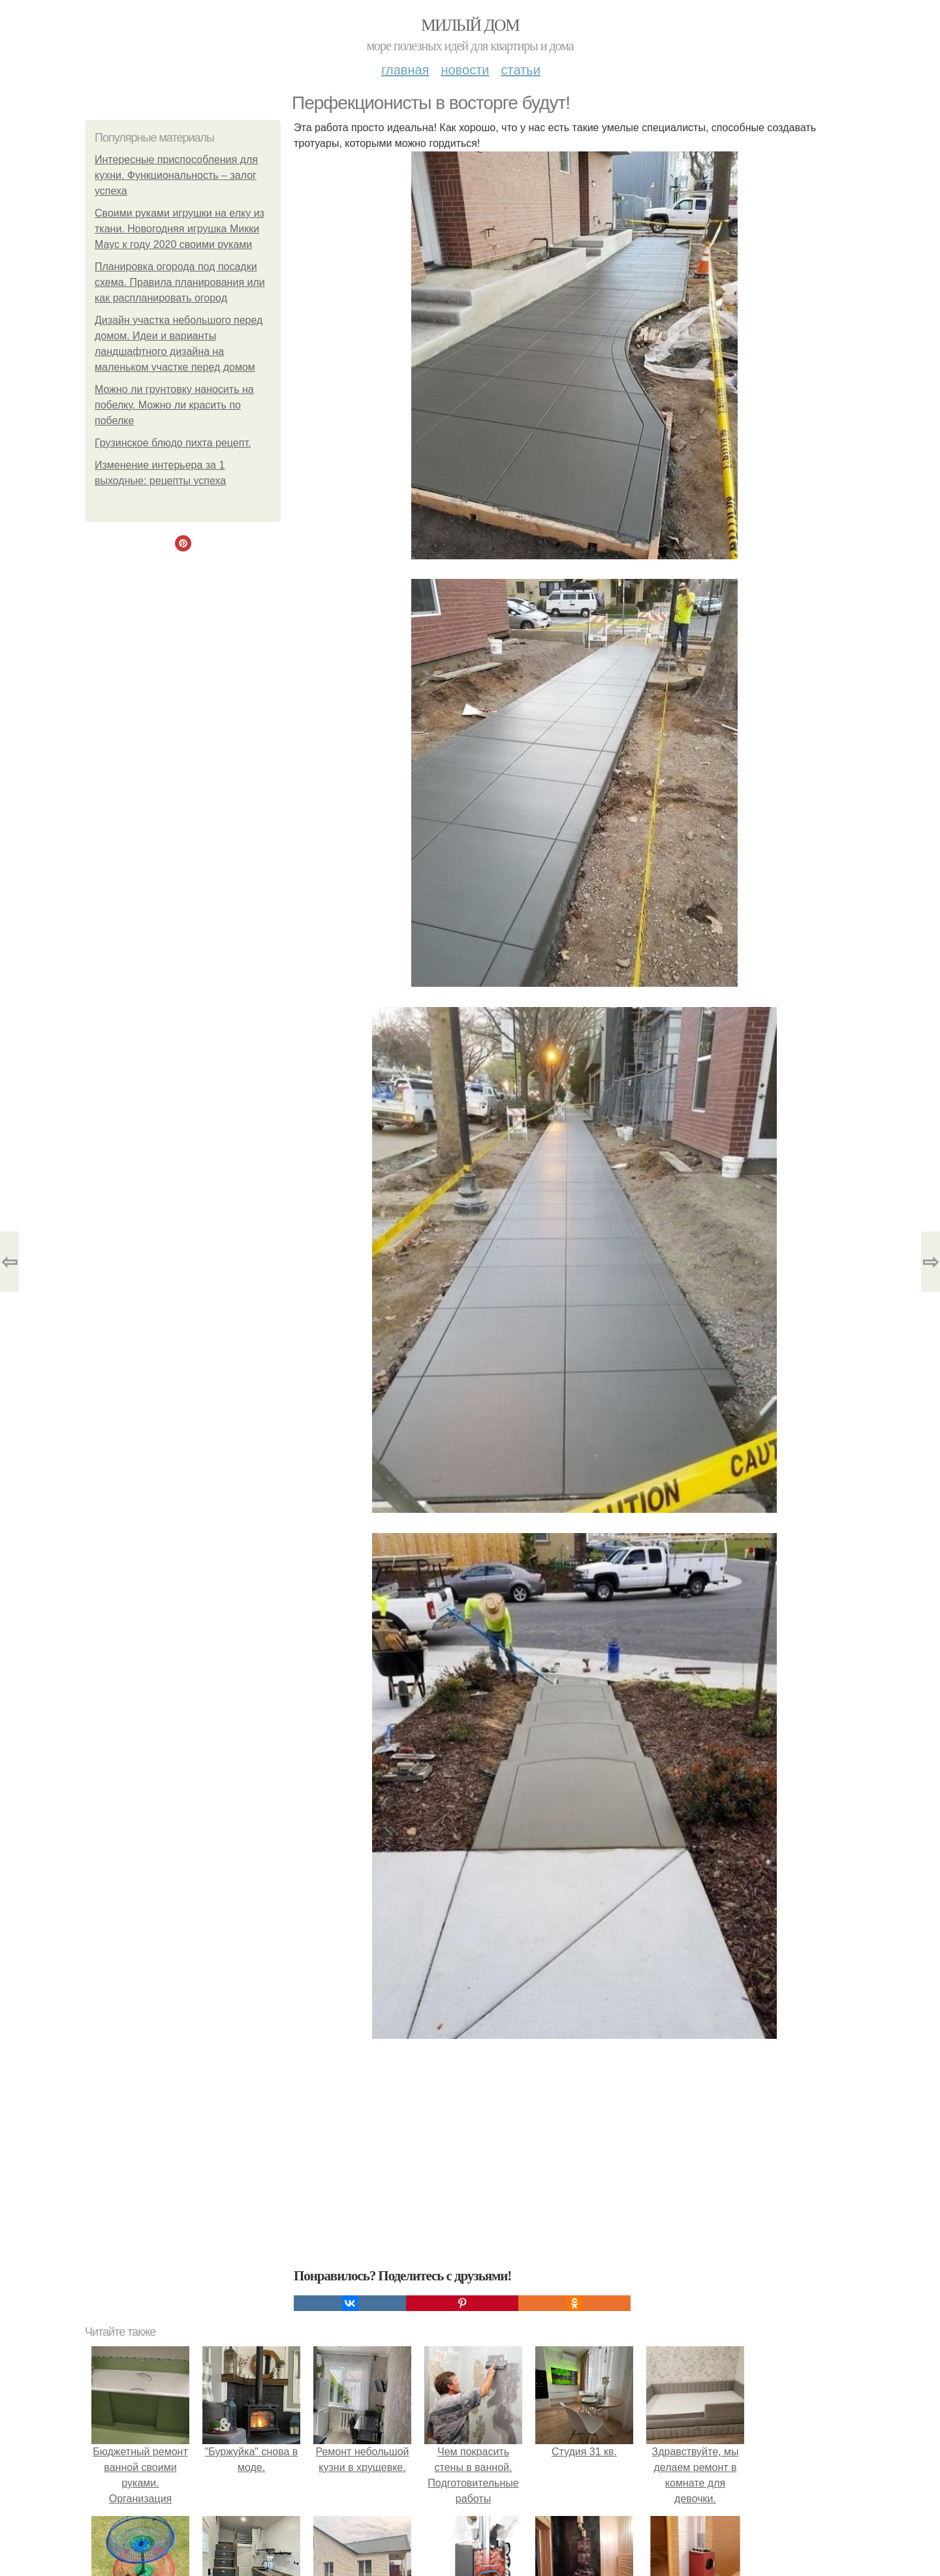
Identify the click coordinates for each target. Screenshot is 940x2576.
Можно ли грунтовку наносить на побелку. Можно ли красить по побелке (174, 405)
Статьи (520, 70)
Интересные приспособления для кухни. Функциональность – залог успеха (176, 175)
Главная (405, 70)
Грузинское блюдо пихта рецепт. (173, 442)
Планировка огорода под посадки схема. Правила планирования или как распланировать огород (180, 282)
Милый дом (470, 25)
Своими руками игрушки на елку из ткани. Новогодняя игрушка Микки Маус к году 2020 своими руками (179, 229)
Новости (465, 70)
